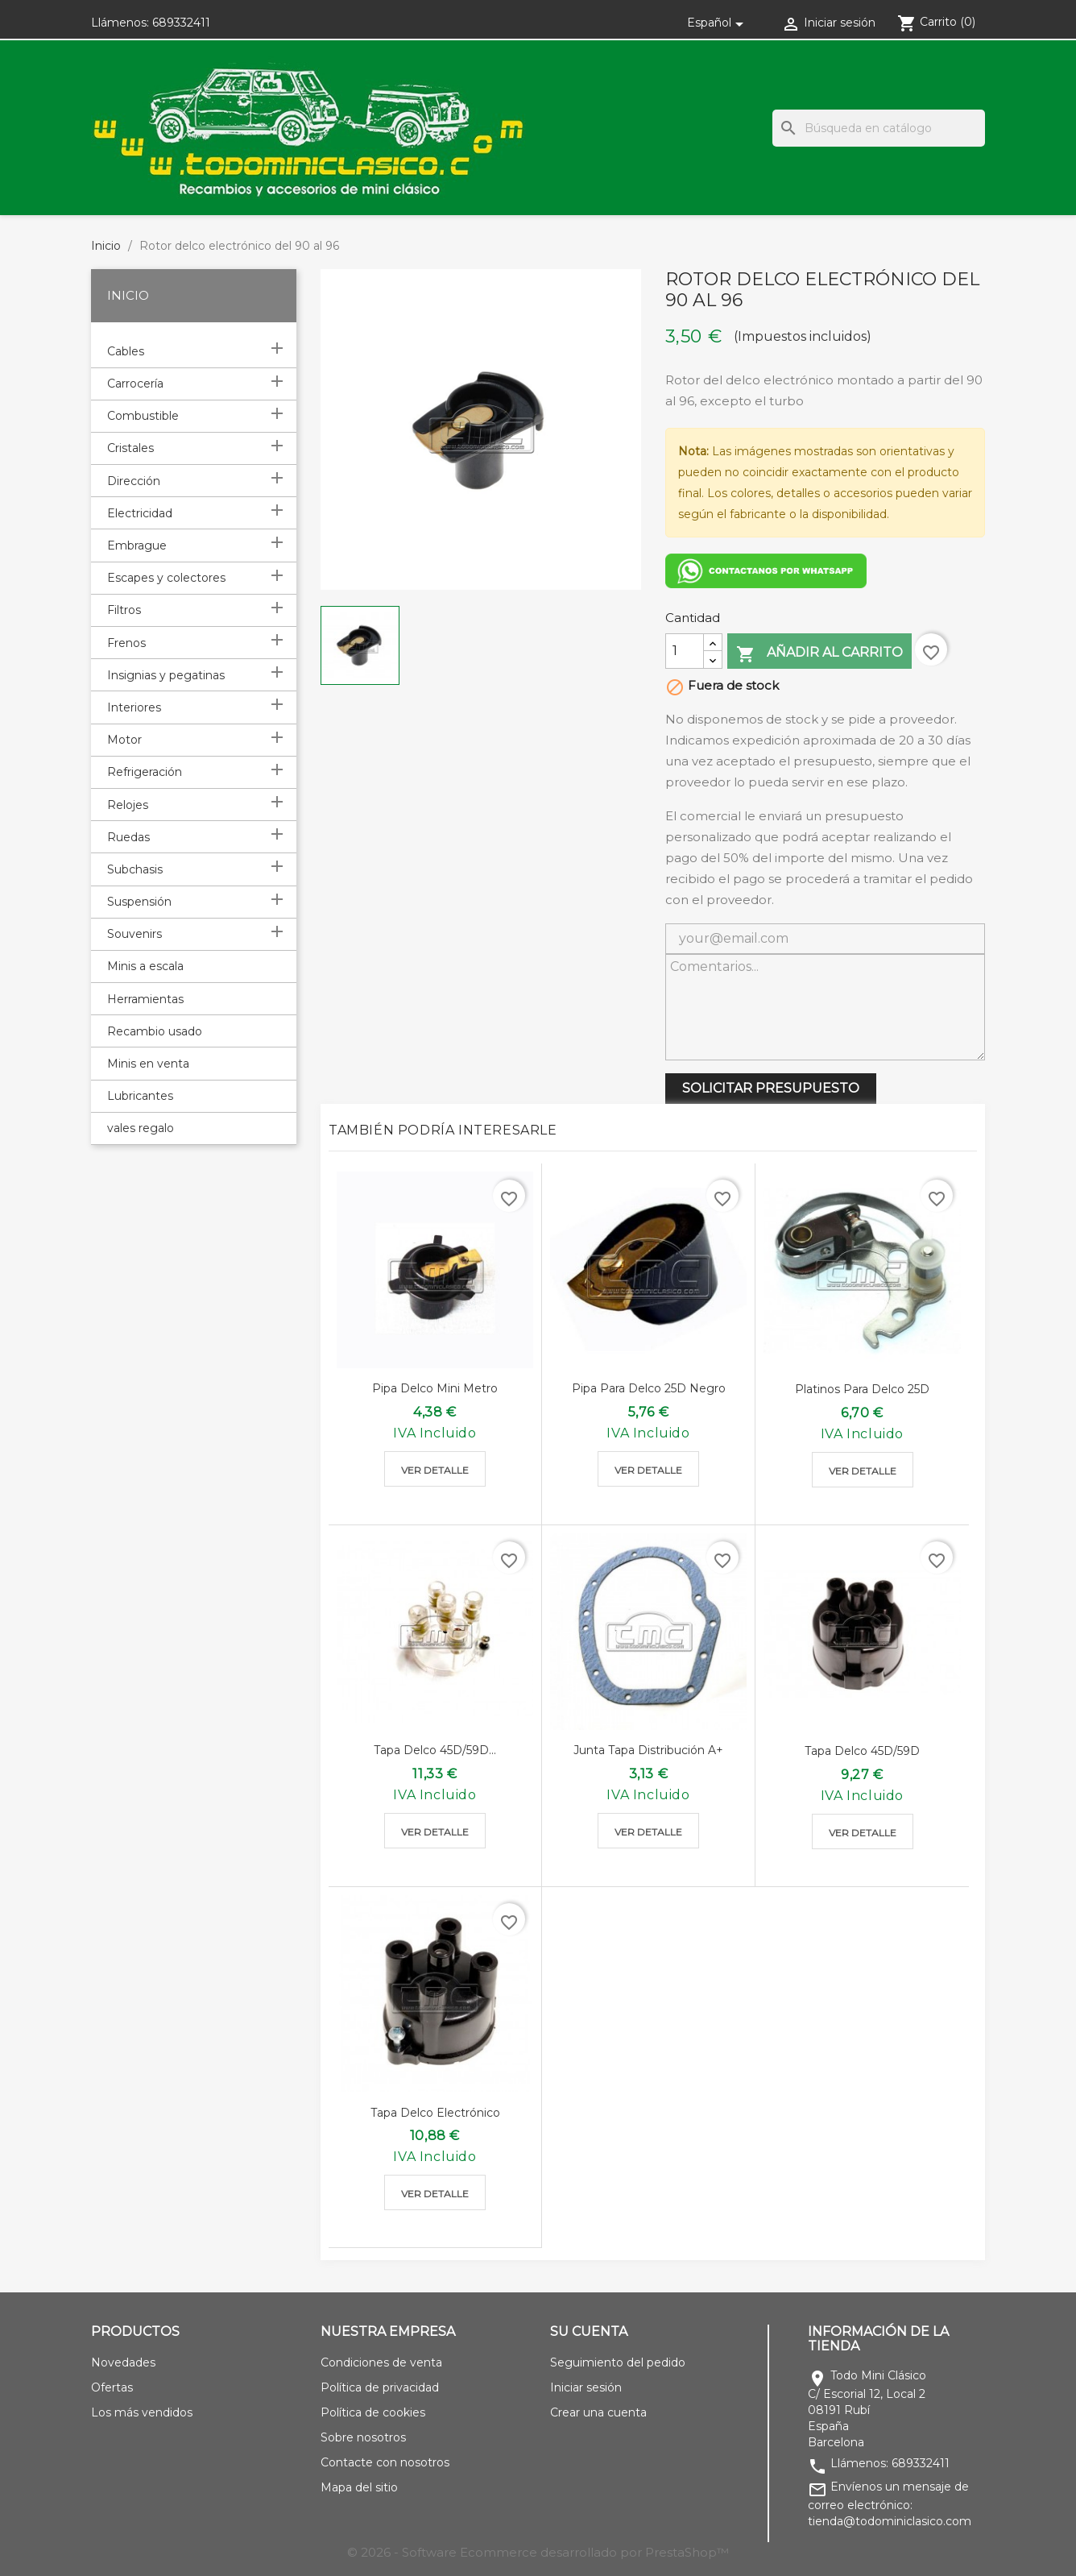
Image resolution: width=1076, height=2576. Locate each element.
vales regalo (140, 1128)
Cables (125, 351)
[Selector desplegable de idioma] (718, 22)
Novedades (123, 2362)
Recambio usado (154, 1031)
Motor (124, 739)
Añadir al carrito (819, 654)
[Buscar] (878, 128)
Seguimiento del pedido (617, 2362)
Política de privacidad (380, 2387)
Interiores (134, 707)
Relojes (127, 805)
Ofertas (112, 2387)
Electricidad (139, 513)
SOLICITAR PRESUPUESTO (770, 1088)
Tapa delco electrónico (435, 2112)
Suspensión (139, 901)
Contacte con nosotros (385, 2462)
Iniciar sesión (586, 2387)
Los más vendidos (141, 2412)
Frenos (126, 643)
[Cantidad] (684, 651)
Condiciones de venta (381, 2362)
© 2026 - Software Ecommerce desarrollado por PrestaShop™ (538, 2552)
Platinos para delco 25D (862, 1389)
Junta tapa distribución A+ (648, 1750)
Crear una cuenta (598, 2412)
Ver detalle (435, 1470)
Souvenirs (134, 934)
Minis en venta (148, 1063)
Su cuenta (588, 2331)
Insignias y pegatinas (166, 675)
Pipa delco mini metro (435, 1388)
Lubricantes (140, 1096)
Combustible (143, 416)
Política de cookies (373, 2412)
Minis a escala (145, 966)
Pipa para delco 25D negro (649, 1388)
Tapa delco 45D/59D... (435, 1750)
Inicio (128, 295)
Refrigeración (144, 772)
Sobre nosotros (363, 2437)
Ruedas (128, 837)
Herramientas (145, 999)
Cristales (130, 448)
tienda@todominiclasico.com (889, 2521)
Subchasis (135, 869)
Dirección (133, 481)
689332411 (181, 22)
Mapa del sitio (359, 2487)
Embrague (137, 545)
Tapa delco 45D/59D (862, 1751)
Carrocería (135, 383)
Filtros (124, 610)
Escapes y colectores (166, 577)
